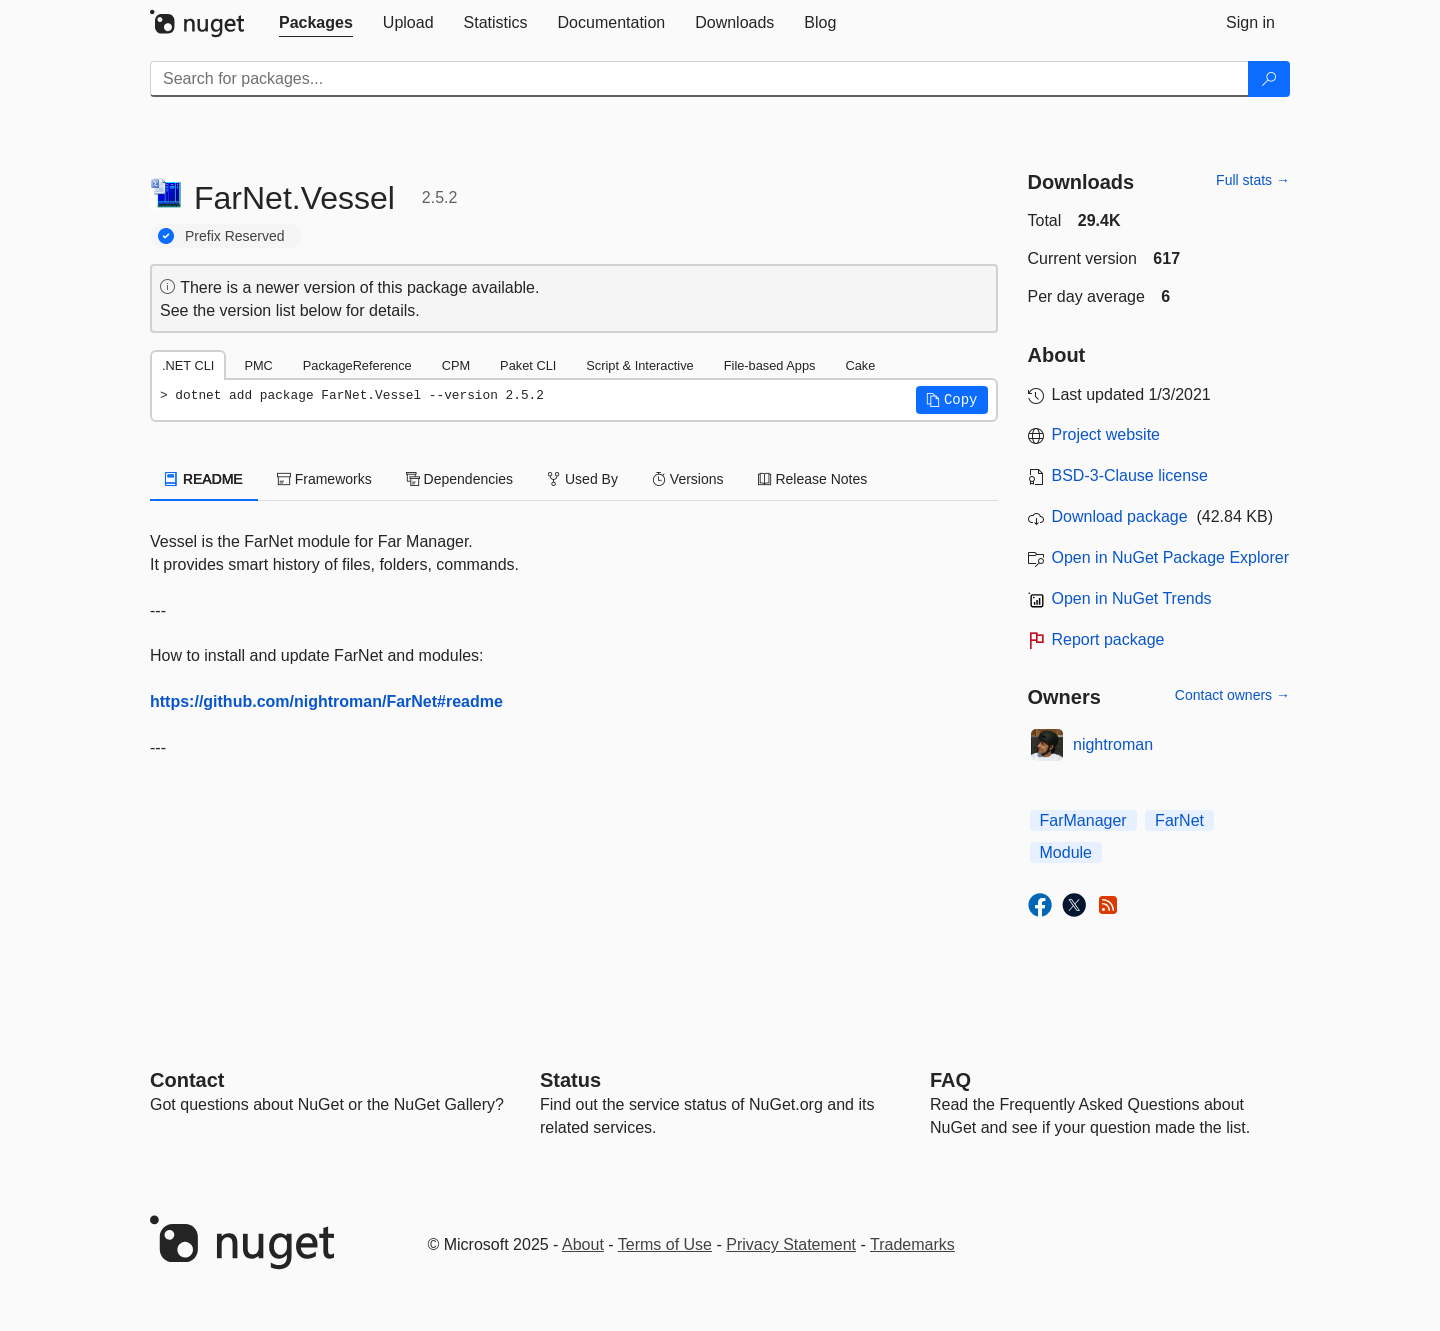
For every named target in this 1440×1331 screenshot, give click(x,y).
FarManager (1083, 820)
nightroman (1113, 744)
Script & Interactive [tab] (639, 365)
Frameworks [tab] (324, 479)
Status (570, 1080)
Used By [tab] (582, 479)
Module (1066, 852)
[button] (952, 400)
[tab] (316, 23)
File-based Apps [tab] (770, 365)
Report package (1108, 639)
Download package (1120, 516)
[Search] (1269, 79)
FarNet (1179, 820)
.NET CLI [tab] (188, 365)
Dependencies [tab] (459, 479)
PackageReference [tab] (357, 365)
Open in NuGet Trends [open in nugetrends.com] (1132, 598)
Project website (1106, 434)
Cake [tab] (860, 365)
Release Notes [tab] (813, 479)
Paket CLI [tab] (528, 365)
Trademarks (912, 1244)
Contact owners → (1232, 695)
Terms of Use (665, 1244)
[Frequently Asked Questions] (950, 1080)
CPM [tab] (456, 365)
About (583, 1244)
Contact (187, 1080)
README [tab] (204, 479)
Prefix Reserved (235, 236)
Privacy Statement (791, 1244)
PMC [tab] (258, 365)
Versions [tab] (688, 479)
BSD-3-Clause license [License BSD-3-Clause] (1130, 475)
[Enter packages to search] (699, 79)
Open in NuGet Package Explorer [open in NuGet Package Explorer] (1170, 557)
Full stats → (1253, 180)
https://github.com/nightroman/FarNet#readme (326, 701)
